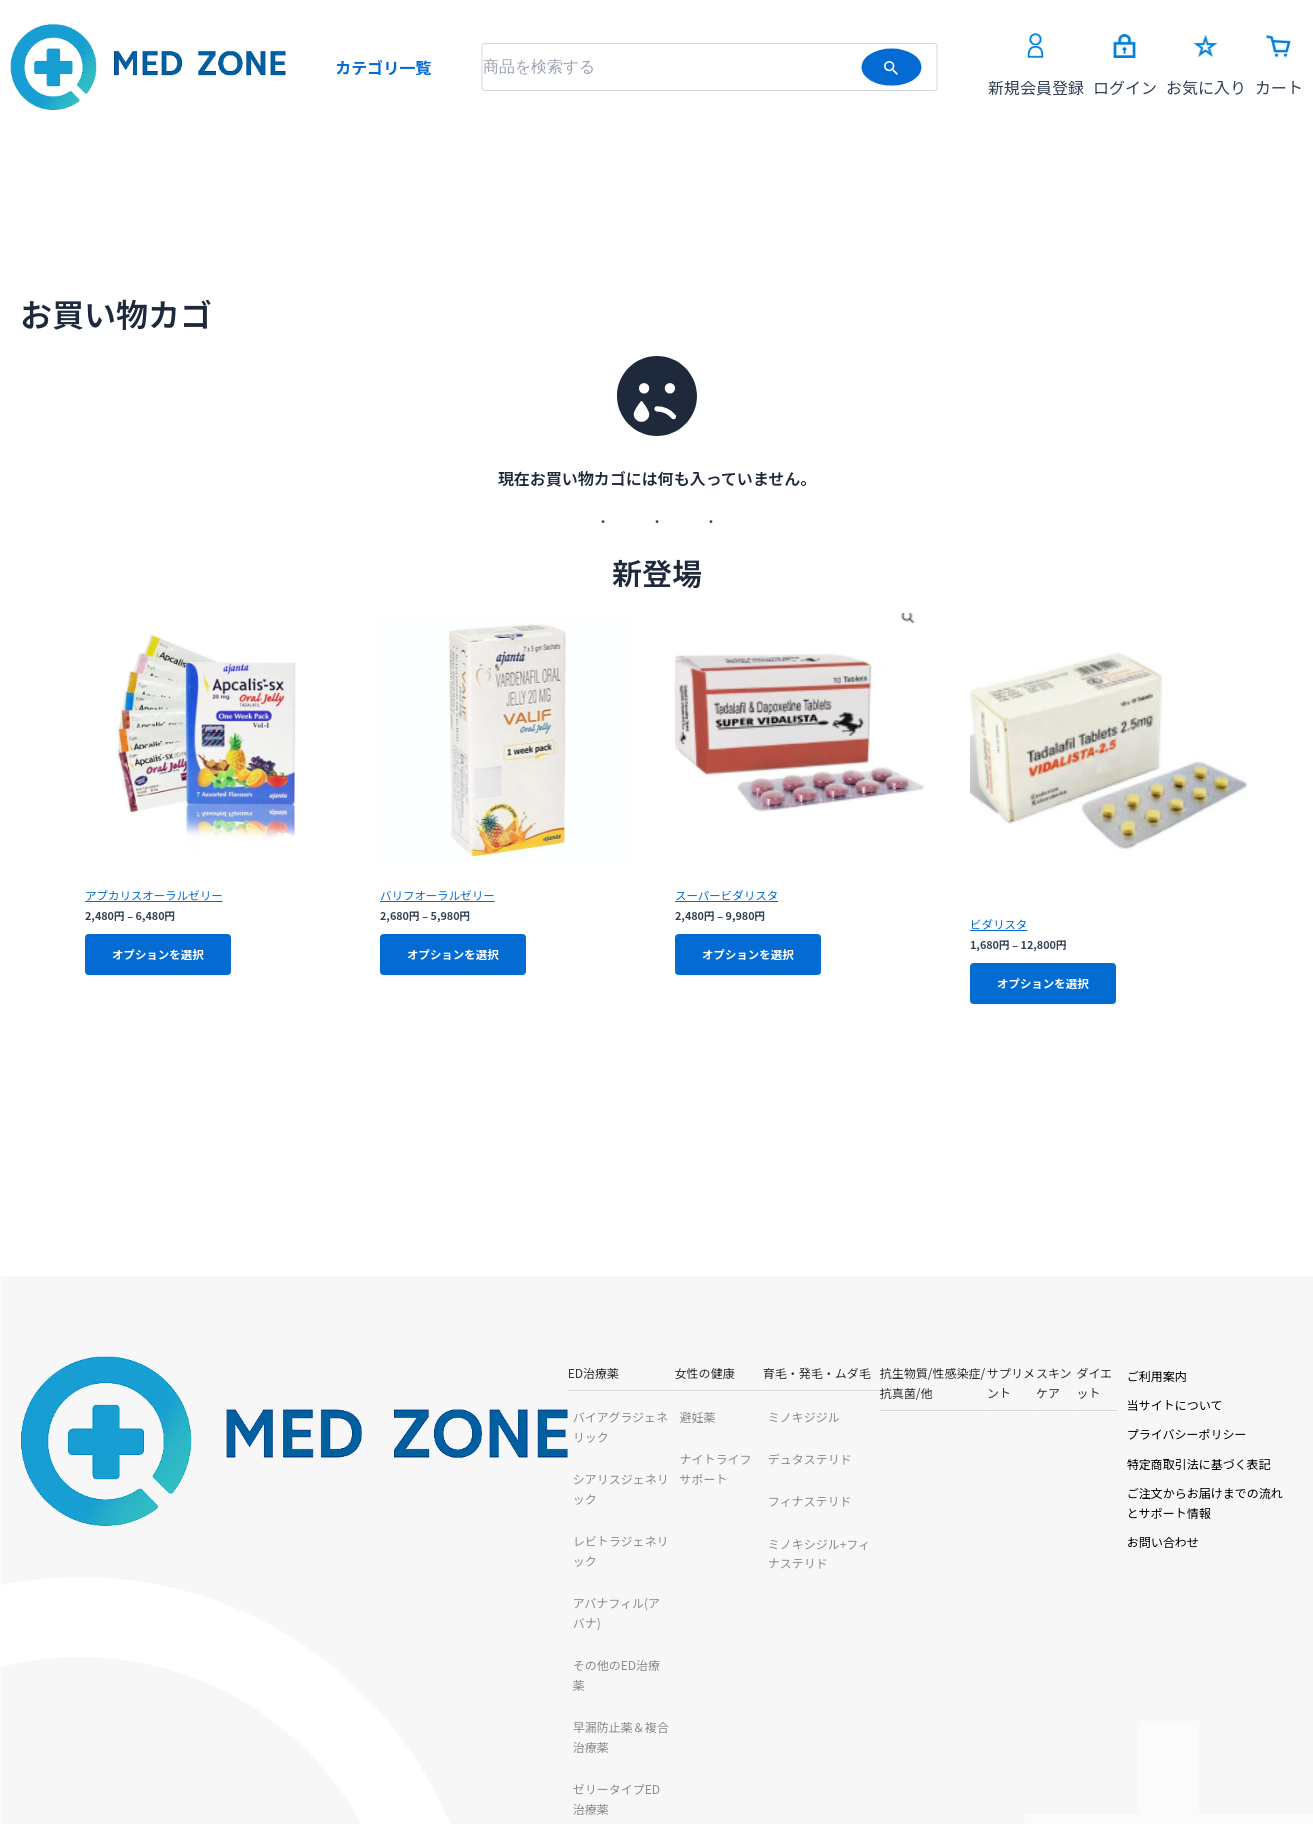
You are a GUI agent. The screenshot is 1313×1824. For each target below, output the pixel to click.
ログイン (1125, 66)
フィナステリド (518, 1506)
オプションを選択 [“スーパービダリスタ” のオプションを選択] (753, 957)
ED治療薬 (193, 1378)
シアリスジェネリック (233, 1464)
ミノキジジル (512, 1422)
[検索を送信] (892, 66)
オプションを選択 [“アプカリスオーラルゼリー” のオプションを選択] (163, 957)
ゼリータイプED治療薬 (234, 1675)
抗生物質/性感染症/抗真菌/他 (731, 1378)
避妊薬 (356, 1422)
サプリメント (854, 1378)
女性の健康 (363, 1378)
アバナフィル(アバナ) (230, 1548)
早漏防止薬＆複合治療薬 (239, 1633)
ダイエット (996, 1378)
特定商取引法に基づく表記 (1115, 1469)
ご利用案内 (1073, 1380)
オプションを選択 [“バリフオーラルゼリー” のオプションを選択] (458, 957)
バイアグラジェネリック (238, 1422)
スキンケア (928, 1378)
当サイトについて (1091, 1410)
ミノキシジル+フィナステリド (557, 1548)
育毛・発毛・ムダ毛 (525, 1378)
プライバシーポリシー (1103, 1439)
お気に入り (1206, 66)
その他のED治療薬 (222, 1591)
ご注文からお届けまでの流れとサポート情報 (1163, 1498)
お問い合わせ (1079, 1527)
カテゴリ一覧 (383, 67)
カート (1279, 66)
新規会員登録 (1036, 66)
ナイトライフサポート (398, 1464)
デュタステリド (518, 1464)
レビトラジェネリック (233, 1506)
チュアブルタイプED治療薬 (246, 1717)
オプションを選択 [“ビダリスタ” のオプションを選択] (1048, 986)
